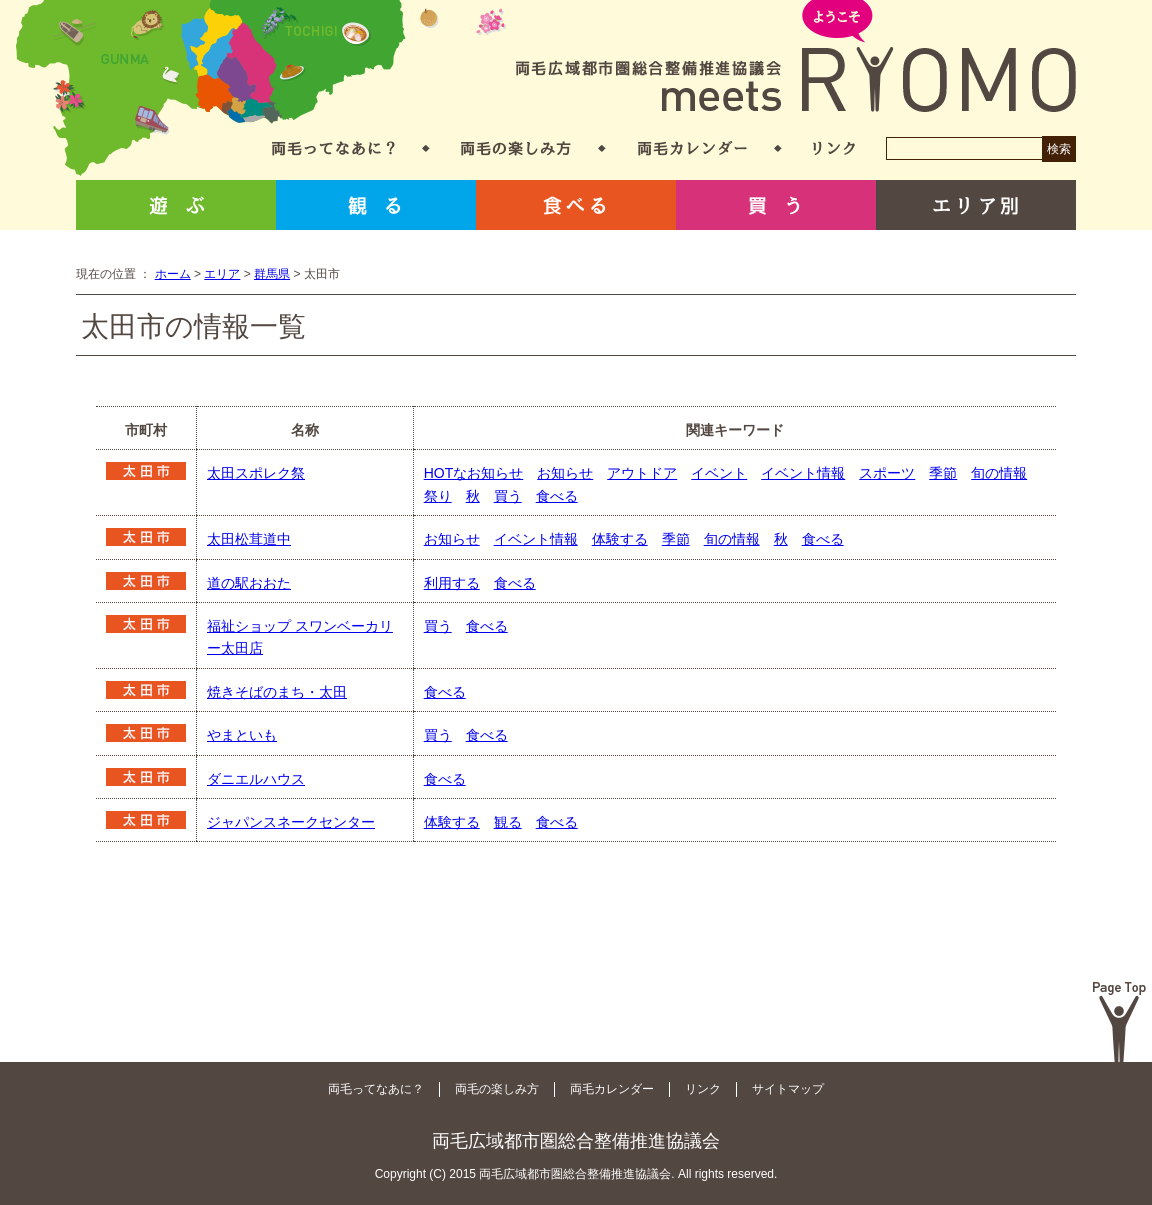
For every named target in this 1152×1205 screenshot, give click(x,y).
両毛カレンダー (692, 148)
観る (376, 205)
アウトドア (642, 473)
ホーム (173, 274)
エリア (222, 274)
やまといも (242, 735)
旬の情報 (999, 473)
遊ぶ (176, 205)
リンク (834, 148)
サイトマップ (788, 1089)
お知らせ (565, 473)
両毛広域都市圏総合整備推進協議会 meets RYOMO (796, 57)
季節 (943, 473)
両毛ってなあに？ (333, 148)
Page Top (1119, 1022)
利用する (452, 583)
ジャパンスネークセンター (291, 822)
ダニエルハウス (256, 779)
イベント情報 (803, 473)
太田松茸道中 (249, 539)
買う (776, 205)
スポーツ (887, 473)
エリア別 (976, 205)
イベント (719, 473)
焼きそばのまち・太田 (277, 692)
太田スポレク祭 (256, 473)
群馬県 (272, 274)
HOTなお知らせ (474, 473)
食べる (576, 205)
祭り (438, 496)
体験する (620, 539)
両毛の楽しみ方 (516, 148)
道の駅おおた (249, 583)
